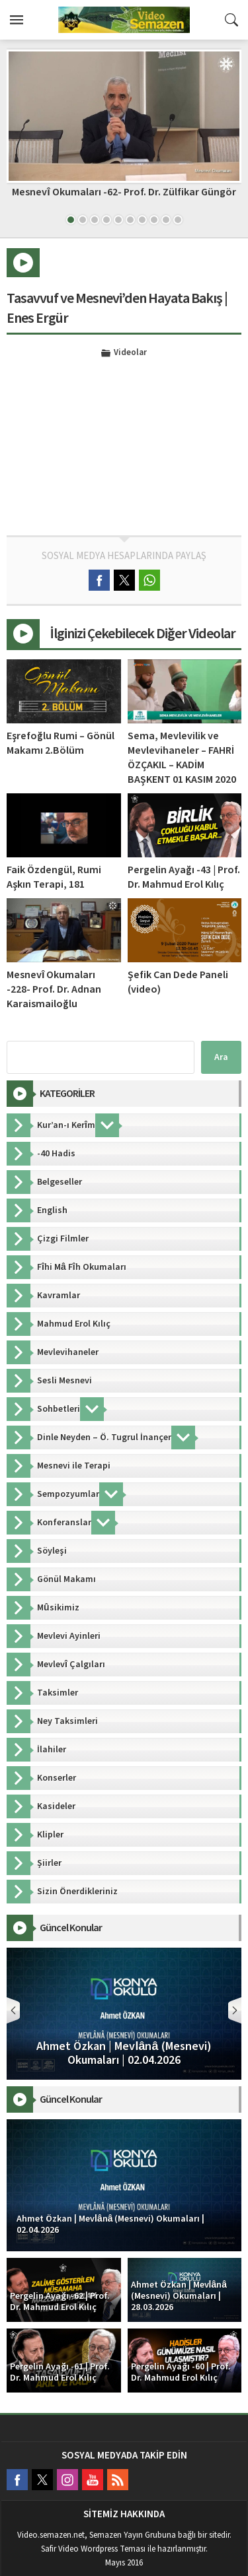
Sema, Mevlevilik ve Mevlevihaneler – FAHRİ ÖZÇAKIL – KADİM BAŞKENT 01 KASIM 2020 (182, 758)
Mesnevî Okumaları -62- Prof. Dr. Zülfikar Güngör (123, 192)
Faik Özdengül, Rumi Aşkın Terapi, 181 (54, 877)
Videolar (130, 353)
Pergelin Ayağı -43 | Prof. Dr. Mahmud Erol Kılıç (184, 877)
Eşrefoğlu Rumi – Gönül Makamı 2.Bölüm (60, 743)
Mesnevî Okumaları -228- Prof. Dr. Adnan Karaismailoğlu (54, 989)
